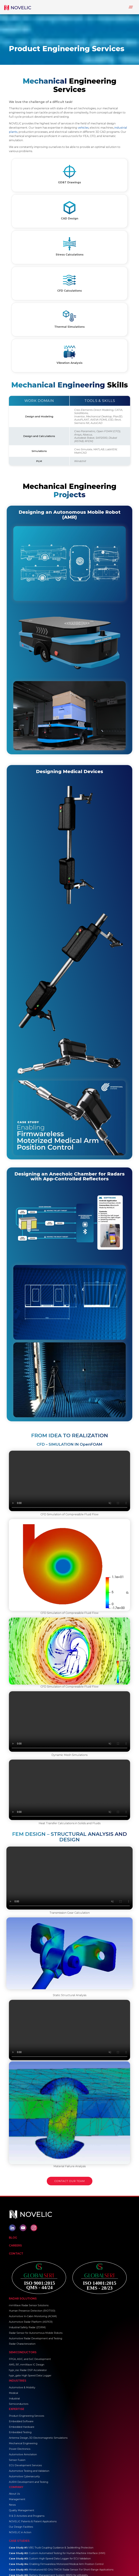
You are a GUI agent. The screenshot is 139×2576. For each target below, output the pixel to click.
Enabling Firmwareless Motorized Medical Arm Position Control (56, 2564)
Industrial (14, 2398)
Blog (13, 2237)
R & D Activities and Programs (26, 2515)
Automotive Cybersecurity (24, 2476)
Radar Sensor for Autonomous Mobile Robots (35, 2332)
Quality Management (21, 2510)
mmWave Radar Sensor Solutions (28, 2305)
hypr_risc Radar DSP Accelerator (28, 2370)
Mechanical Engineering (23, 2443)
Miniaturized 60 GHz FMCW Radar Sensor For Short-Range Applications (61, 2569)
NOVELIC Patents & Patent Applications (33, 2521)
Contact (16, 2253)
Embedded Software (21, 2421)
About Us (14, 2493)
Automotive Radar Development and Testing (35, 2338)
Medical (13, 2393)
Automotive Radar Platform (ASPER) (31, 2321)
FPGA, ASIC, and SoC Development (30, 2359)
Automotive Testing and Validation (29, 2470)
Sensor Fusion (17, 2460)
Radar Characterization (22, 2343)
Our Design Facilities (21, 2526)
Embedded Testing (20, 2432)
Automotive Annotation (23, 2454)
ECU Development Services (25, 2465)
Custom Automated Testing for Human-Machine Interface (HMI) (57, 2553)
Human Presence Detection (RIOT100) (32, 2310)
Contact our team (69, 2181)
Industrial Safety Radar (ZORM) (27, 2327)
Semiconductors (18, 2403)
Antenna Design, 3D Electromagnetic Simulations (38, 2437)
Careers (15, 2245)
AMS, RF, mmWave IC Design (26, 2364)
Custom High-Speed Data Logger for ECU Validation (50, 2558)
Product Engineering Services (66, 48)
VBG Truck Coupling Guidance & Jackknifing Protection (51, 2547)
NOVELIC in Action (20, 2532)
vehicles (83, 127)
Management (17, 2499)
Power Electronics (19, 2448)
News (12, 2504)
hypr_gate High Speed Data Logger (30, 2375)
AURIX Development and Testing (28, 2481)
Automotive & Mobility (22, 2387)
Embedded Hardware (21, 2426)
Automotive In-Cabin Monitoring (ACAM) (33, 2316)
